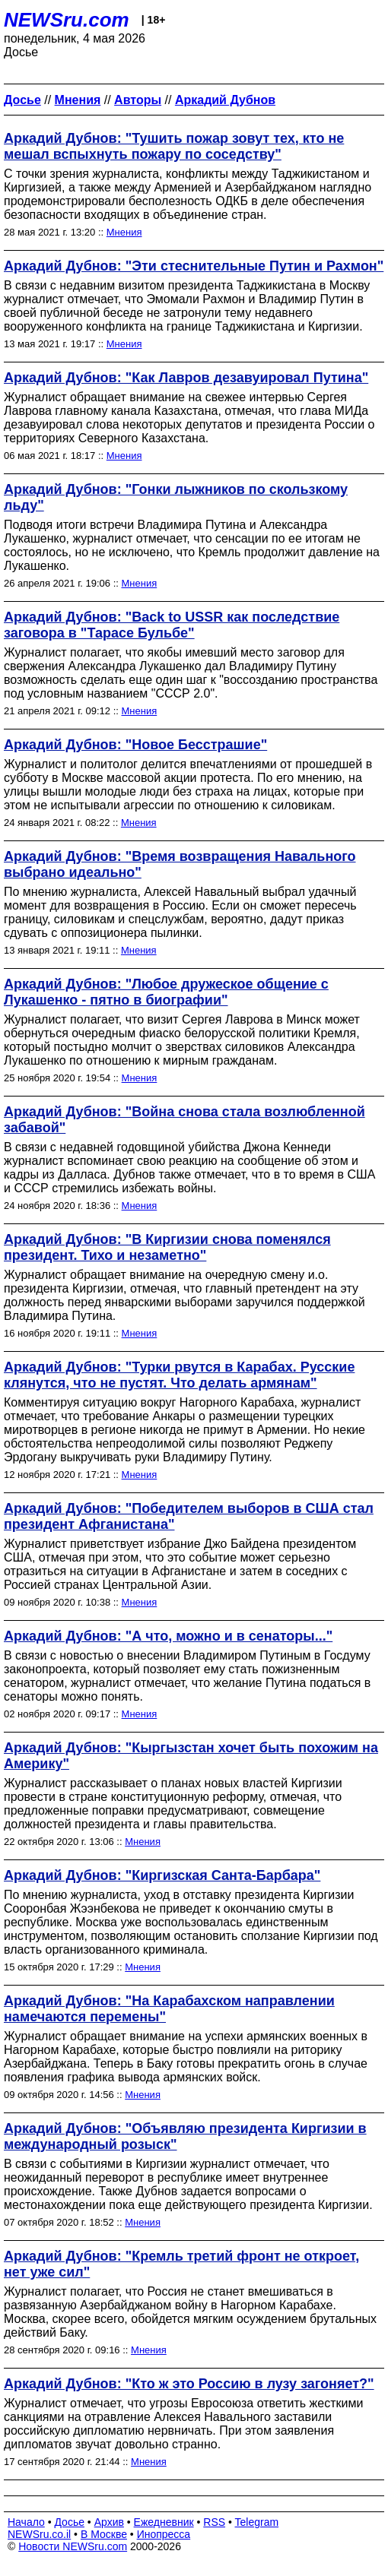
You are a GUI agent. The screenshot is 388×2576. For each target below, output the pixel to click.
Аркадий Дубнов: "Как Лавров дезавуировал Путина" (186, 377)
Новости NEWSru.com (72, 2546)
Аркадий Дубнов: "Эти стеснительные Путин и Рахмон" (193, 266)
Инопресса (164, 2534)
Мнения (124, 232)
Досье (69, 2522)
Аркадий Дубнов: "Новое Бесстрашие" (135, 744)
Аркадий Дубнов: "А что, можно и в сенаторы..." (168, 1636)
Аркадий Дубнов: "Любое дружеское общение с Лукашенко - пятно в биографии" (166, 992)
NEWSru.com (66, 19)
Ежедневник (164, 2522)
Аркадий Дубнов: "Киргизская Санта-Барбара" (162, 1875)
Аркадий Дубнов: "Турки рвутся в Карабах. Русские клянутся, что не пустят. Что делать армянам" (179, 1375)
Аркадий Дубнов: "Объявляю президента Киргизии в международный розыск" (185, 2136)
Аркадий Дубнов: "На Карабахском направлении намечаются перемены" (169, 2008)
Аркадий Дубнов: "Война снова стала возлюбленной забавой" (184, 1119)
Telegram (257, 2522)
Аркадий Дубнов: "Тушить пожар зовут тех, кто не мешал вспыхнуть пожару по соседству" (174, 146)
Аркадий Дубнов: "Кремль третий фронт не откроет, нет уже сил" (181, 2264)
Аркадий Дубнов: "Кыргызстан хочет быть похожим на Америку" (191, 1755)
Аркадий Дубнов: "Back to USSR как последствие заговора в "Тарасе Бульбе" (171, 625)
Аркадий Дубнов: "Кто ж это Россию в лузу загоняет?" (189, 2383)
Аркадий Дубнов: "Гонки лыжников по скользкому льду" (176, 497)
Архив (109, 2522)
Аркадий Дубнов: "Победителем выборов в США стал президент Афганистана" (189, 1516)
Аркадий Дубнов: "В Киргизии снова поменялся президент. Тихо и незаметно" (167, 1247)
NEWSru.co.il (39, 2534)
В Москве (104, 2534)
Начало (26, 2522)
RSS (214, 2522)
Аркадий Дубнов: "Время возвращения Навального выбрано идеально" (180, 864)
